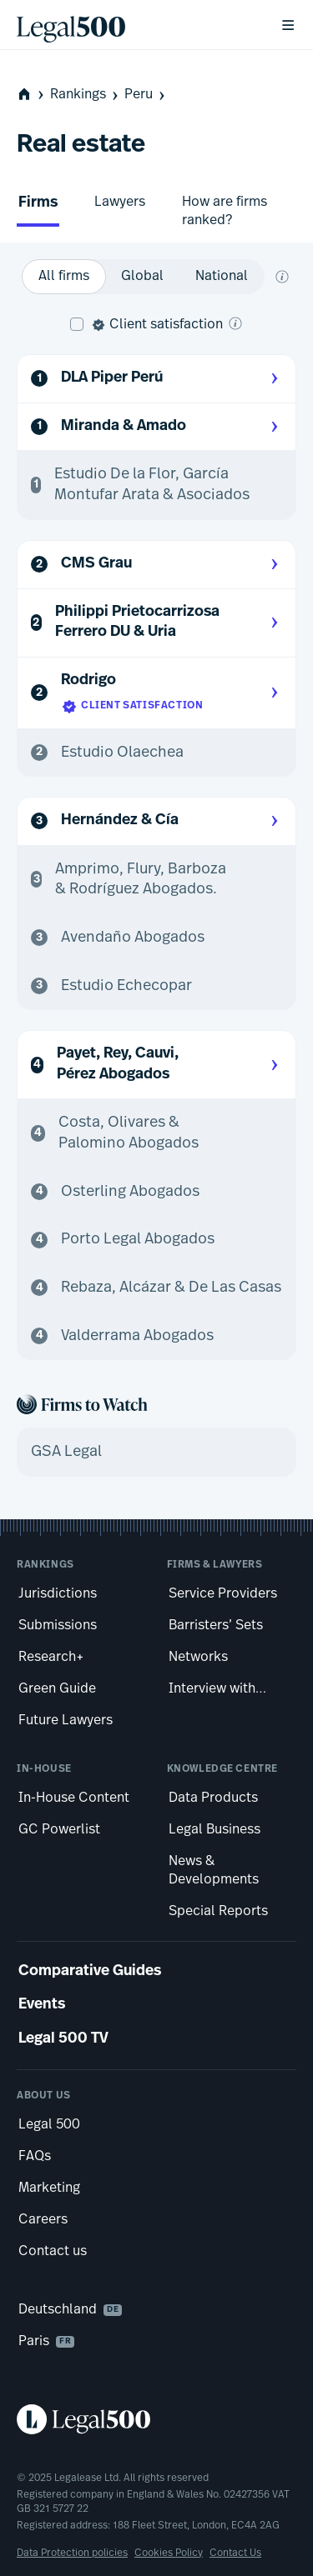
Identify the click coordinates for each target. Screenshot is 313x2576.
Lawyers (119, 201)
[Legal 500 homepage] (156, 2419)
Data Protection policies (72, 2553)
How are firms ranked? (224, 211)
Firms (38, 203)
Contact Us (235, 2553)
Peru (146, 95)
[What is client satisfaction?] (235, 323)
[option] (64, 276)
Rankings (85, 95)
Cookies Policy (168, 2553)
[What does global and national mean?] (282, 277)
